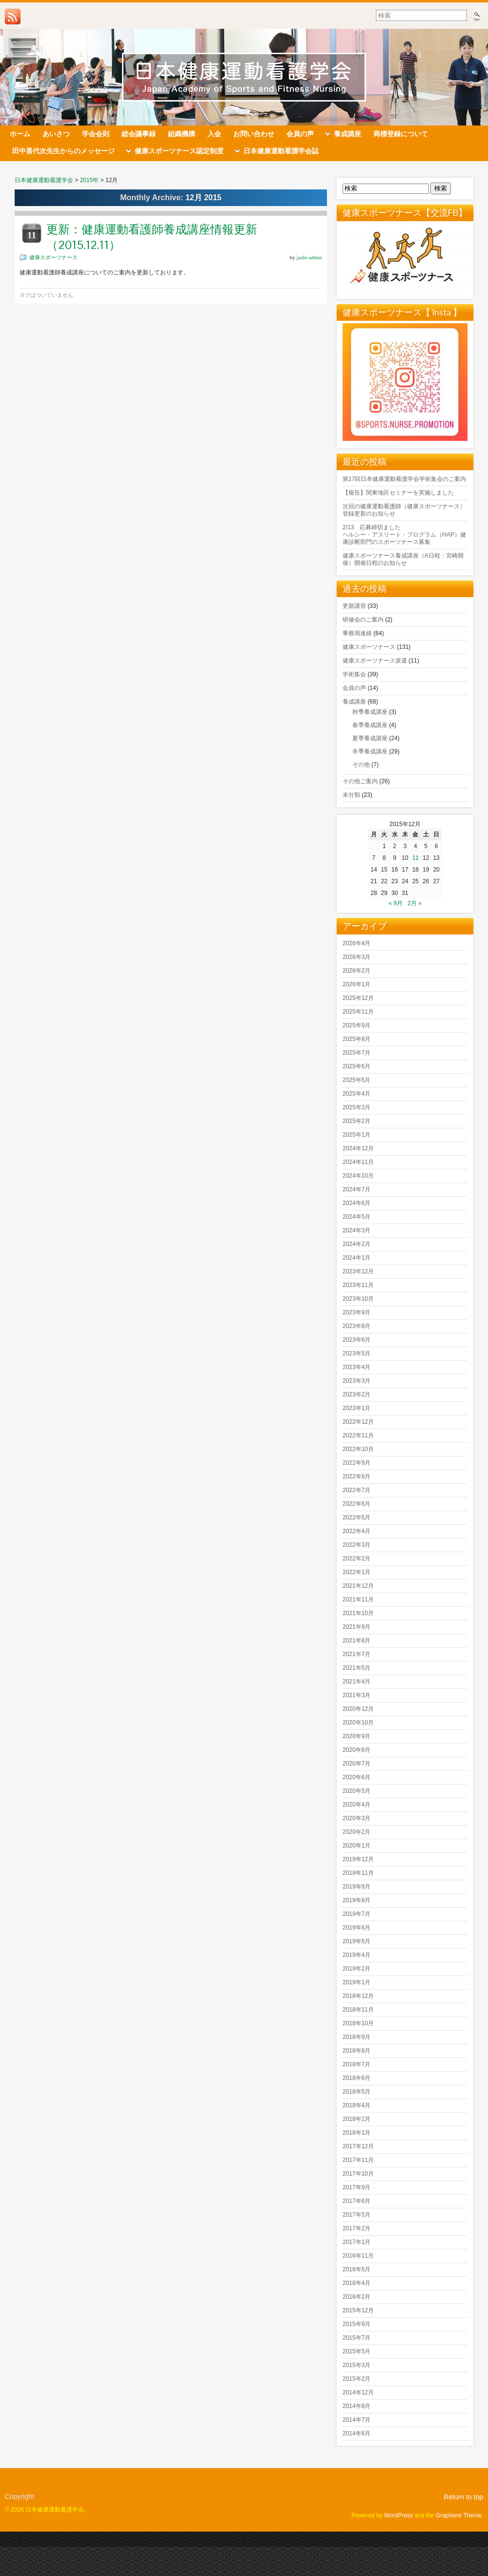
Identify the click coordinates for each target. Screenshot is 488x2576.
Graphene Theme (459, 2515)
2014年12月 (358, 2392)
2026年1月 (356, 984)
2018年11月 (358, 2009)
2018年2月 (356, 2119)
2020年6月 (356, 1777)
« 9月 (395, 903)
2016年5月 (356, 2269)
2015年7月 (356, 2337)
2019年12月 (358, 1859)
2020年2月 (356, 1831)
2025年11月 (358, 1011)
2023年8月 (356, 1326)
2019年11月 (358, 1873)
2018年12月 (358, 1996)
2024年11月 (358, 1162)
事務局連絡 (357, 633)
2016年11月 (358, 2255)
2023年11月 (358, 1285)
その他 (361, 764)
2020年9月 (356, 1736)
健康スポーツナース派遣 (375, 660)
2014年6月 (356, 2433)
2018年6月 (356, 2078)
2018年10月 (358, 2023)
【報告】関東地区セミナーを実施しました (398, 492)
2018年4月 (356, 2105)
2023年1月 (356, 1408)
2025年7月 (356, 1052)
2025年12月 (358, 998)
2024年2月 (356, 1244)
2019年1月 (356, 1982)
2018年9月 (356, 2037)
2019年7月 (356, 1914)
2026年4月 (356, 943)
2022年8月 (356, 1476)
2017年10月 (358, 2173)
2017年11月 (358, 2160)
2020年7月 (356, 1763)
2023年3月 (356, 1380)
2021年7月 (356, 1654)
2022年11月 (358, 1435)
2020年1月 (356, 1845)
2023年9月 (356, 1312)
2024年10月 (358, 1175)
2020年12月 (358, 1708)
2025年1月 (356, 1134)
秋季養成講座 (369, 711)
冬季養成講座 (369, 751)
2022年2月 (356, 1558)
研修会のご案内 (363, 619)
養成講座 (354, 701)
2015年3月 (356, 2365)
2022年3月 (356, 1544)
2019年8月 (356, 1900)
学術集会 (354, 674)
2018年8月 (356, 2050)
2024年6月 (356, 1203)
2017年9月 (356, 2187)
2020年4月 (356, 1804)
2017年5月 (356, 2214)
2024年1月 (356, 1257)
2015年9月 (356, 2324)
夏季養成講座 (369, 738)
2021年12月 (358, 1585)
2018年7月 (356, 2064)
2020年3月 (356, 1818)
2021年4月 (356, 1681)
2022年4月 (356, 1531)
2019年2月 (356, 1968)
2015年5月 (356, 2351)
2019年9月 (356, 1886)
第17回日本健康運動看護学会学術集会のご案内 (404, 479)
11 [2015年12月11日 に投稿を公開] (415, 857)
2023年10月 (358, 1298)
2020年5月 (356, 1790)
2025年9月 (356, 1025)
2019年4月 (356, 1955)
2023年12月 (358, 1271)
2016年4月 (356, 2283)
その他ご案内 (360, 781)
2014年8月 (356, 2406)
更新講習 (354, 605)
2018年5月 (356, 2091)
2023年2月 (356, 1394)
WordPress (398, 2515)
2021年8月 (356, 1640)
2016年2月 (356, 2296)
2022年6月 (356, 1503)
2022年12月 (358, 1421)
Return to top (463, 2497)
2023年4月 (356, 1367)
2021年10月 (358, 1613)
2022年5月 (356, 1517)
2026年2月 (356, 970)
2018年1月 (356, 2132)
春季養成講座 (369, 725)
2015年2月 (356, 2378)
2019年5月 (356, 1941)
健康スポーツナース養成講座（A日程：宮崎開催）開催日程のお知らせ (403, 559)
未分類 (351, 794)
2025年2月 (356, 1121)
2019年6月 (356, 1927)
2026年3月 (356, 957)
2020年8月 (356, 1749)
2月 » (414, 903)
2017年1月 (356, 2242)
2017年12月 (358, 2146)
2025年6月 (356, 1066)
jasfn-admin (309, 257)
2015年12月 (358, 2310)
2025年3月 (356, 1107)
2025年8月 (356, 1039)
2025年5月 (356, 1080)
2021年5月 (356, 1667)
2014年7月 (356, 2419)
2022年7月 (356, 1490)
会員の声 (354, 688)
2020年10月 (358, 1722)
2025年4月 (356, 1093)
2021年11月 (358, 1599)
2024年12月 (358, 1148)
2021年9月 (356, 1626)
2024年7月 (356, 1189)
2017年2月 (356, 2228)
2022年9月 (356, 1462)
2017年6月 (356, 2201)
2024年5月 (356, 1216)
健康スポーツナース (53, 257)
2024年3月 (356, 1230)
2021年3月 (356, 1695)
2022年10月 (358, 1449)
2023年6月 (356, 1339)
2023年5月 (356, 1353)
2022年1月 (356, 1572)
